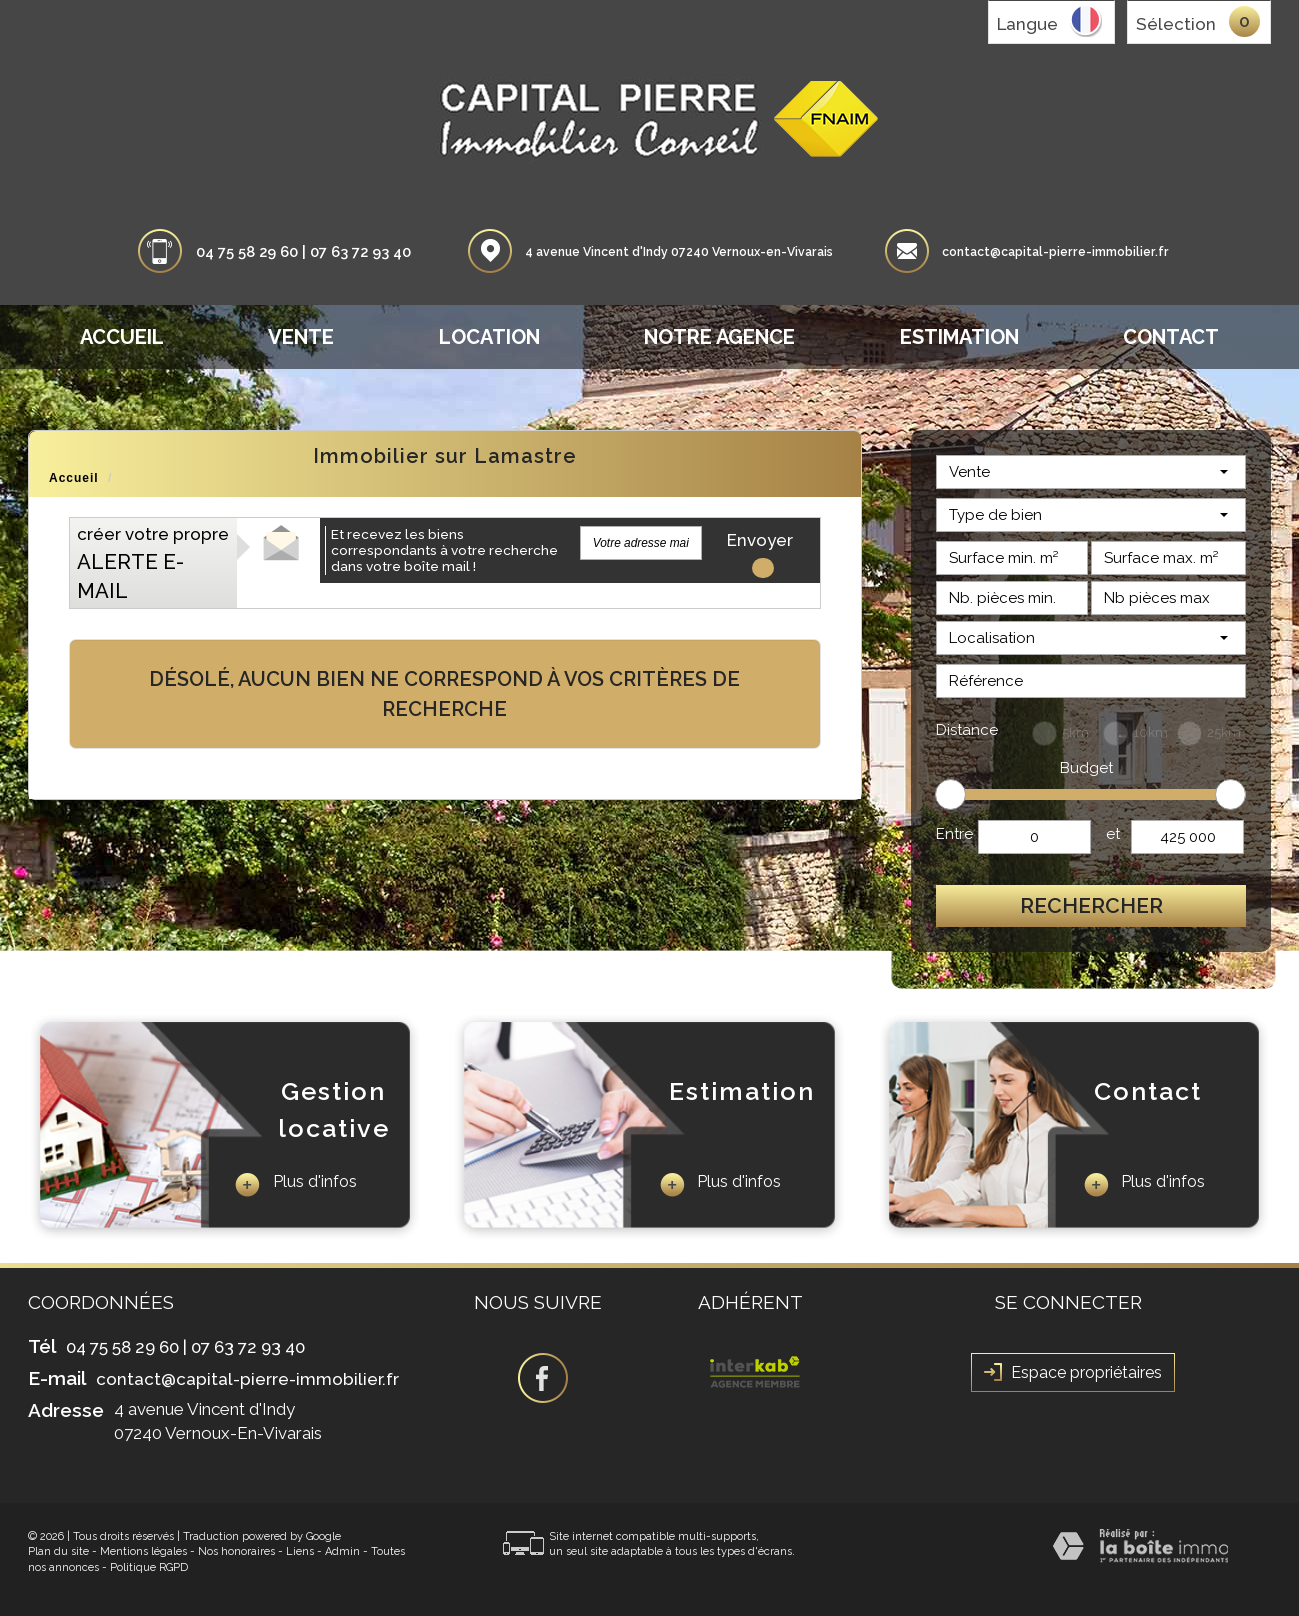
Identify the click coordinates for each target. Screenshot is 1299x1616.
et (1113, 834)
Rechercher (1091, 905)
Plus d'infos (295, 1185)
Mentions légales (143, 1551)
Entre (954, 834)
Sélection (1176, 24)
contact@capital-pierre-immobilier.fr (1055, 252)
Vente (301, 337)
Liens (300, 1551)
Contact (1171, 337)
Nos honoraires (236, 1551)
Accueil (122, 337)
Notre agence (719, 337)
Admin (342, 1551)
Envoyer (760, 545)
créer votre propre (153, 563)
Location (489, 337)
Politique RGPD (149, 1567)
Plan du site (58, 1551)
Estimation (959, 337)
